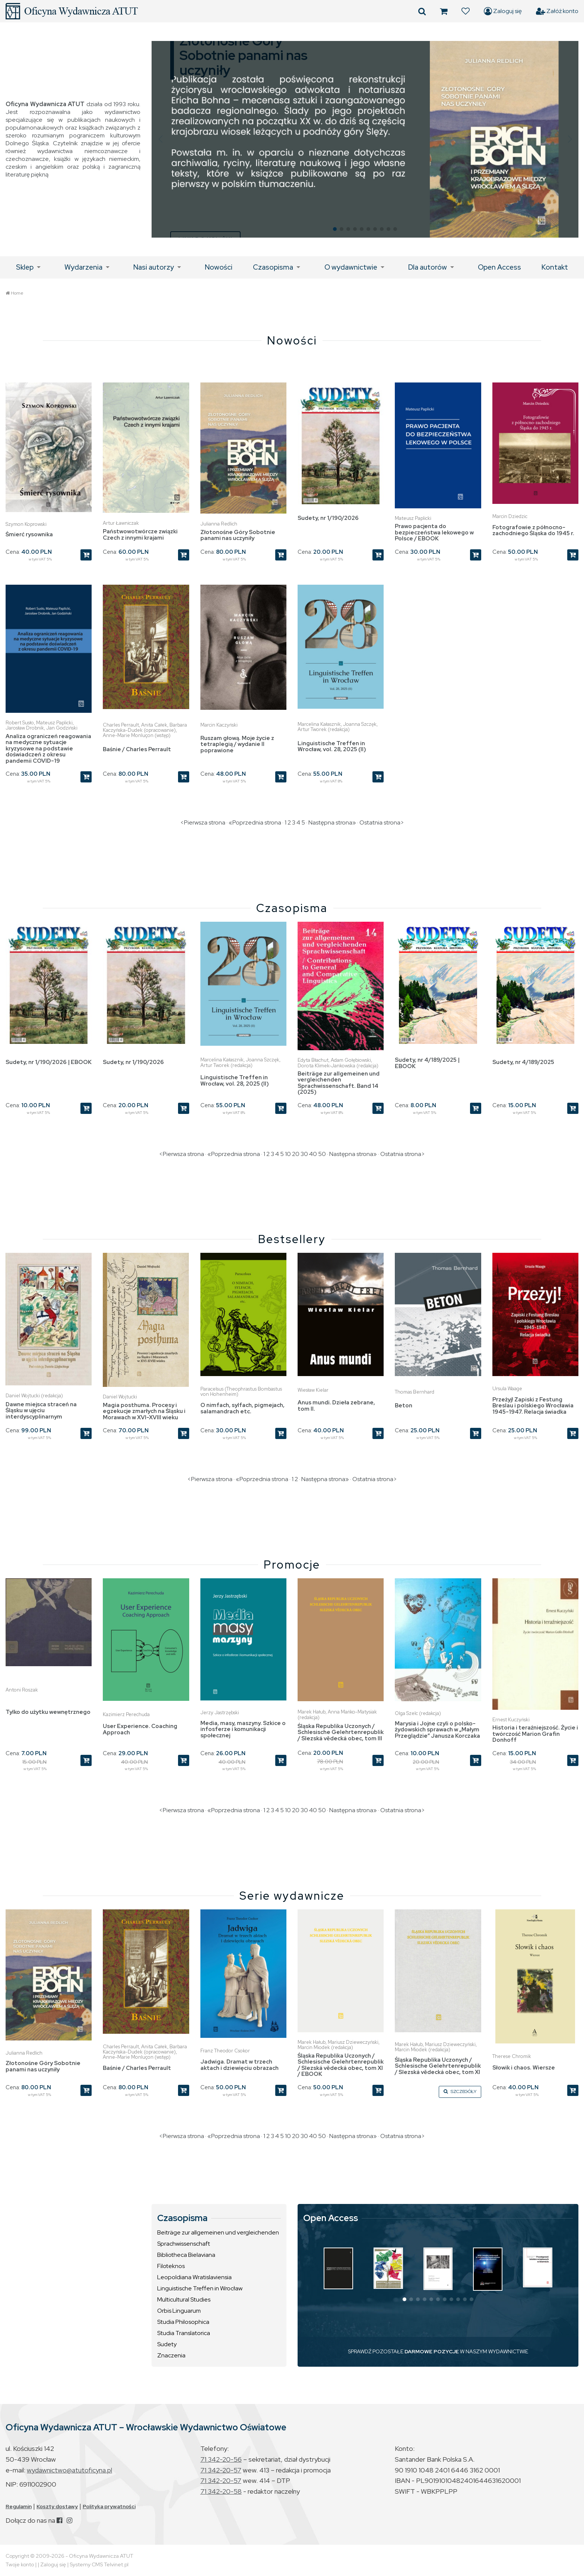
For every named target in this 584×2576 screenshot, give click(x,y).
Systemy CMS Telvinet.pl (99, 2564)
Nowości (218, 267)
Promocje (292, 1565)
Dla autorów (427, 267)
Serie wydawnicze (292, 1896)
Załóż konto (557, 11)
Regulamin (19, 2506)
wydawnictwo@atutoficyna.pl (69, 2470)
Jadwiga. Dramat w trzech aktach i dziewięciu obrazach (239, 2065)
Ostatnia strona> (381, 822)
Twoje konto (20, 2564)
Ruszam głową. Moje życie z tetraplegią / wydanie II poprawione (237, 744)
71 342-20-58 (221, 2491)
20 (295, 1154)
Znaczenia (171, 2355)
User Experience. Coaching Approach (140, 1729)
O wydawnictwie (350, 267)
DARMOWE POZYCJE (431, 2351)
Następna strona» (332, 822)
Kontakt (555, 267)
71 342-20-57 (220, 2470)
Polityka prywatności (109, 2506)
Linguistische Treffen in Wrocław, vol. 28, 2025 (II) (332, 746)
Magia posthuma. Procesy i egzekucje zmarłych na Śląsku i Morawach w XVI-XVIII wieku (144, 1411)
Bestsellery (292, 1239)
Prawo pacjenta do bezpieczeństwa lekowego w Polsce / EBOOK (434, 532)
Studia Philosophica (183, 2322)
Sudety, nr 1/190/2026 (328, 518)
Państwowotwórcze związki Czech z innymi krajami (140, 534)
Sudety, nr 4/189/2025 (523, 1062)
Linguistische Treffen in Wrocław (199, 2288)
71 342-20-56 (221, 2459)
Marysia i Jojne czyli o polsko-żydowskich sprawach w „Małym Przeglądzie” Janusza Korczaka (437, 1730)
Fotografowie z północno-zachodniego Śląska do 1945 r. (533, 530)
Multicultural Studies (183, 2299)
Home (17, 293)
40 (313, 1154)
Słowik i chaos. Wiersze (523, 2067)
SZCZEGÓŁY (460, 2091)
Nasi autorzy (153, 267)
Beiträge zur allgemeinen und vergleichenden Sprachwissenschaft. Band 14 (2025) (339, 1083)
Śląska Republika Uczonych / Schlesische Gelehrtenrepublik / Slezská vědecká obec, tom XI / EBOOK (341, 2065)
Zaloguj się (503, 11)
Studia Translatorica (183, 2333)
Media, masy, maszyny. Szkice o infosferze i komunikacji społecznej (243, 1729)
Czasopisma (273, 267)
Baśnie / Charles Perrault (137, 749)
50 (322, 1154)
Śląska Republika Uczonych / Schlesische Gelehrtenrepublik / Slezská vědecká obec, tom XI (438, 2066)
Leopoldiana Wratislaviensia (194, 2277)
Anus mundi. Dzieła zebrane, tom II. (336, 1406)
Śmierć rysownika (29, 534)
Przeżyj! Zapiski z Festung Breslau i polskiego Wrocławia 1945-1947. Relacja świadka (533, 1406)
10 (288, 1154)
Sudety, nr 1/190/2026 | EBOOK (49, 1062)
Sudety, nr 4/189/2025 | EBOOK (427, 1063)
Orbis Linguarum (179, 2311)
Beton (403, 1405)
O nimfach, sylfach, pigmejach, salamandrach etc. (242, 1408)
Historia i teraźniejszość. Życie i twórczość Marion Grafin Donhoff (535, 1734)
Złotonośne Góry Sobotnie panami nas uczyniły (237, 535)
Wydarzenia (83, 267)
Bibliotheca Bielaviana (186, 2255)
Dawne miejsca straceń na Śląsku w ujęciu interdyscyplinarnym (41, 1410)
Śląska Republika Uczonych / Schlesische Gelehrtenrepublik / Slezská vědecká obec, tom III (341, 1732)
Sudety (167, 2344)
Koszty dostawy (57, 2506)
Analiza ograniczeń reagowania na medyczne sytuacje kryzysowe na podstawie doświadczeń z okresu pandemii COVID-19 (48, 749)
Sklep (25, 267)
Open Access (499, 267)
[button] (160, 139)
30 (304, 1154)
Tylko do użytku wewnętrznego (48, 1712)
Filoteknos (171, 2266)
